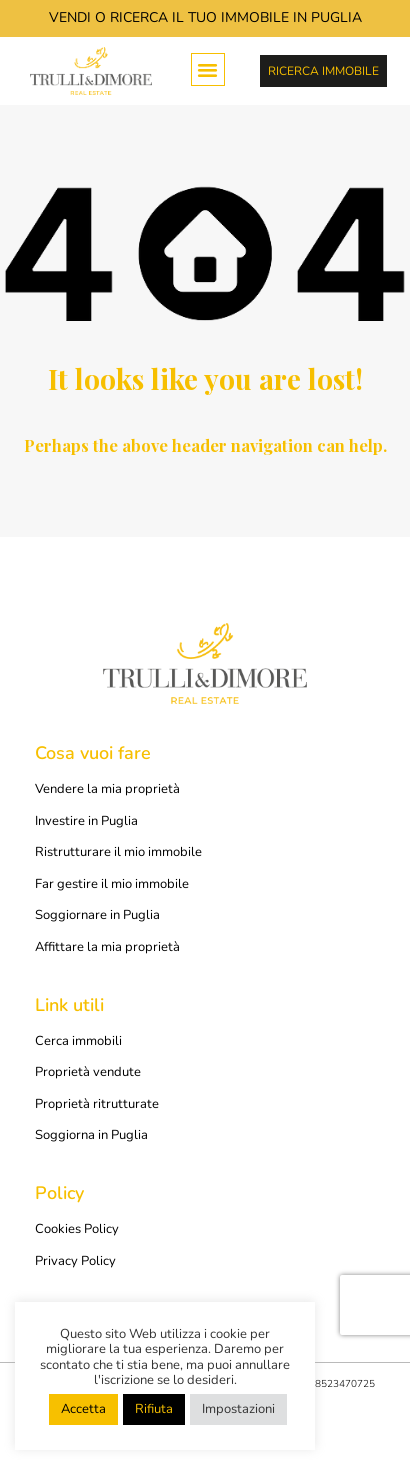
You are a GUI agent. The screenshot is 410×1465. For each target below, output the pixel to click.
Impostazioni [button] (238, 1409)
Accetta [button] (83, 1409)
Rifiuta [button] (154, 1409)
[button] (208, 70)
